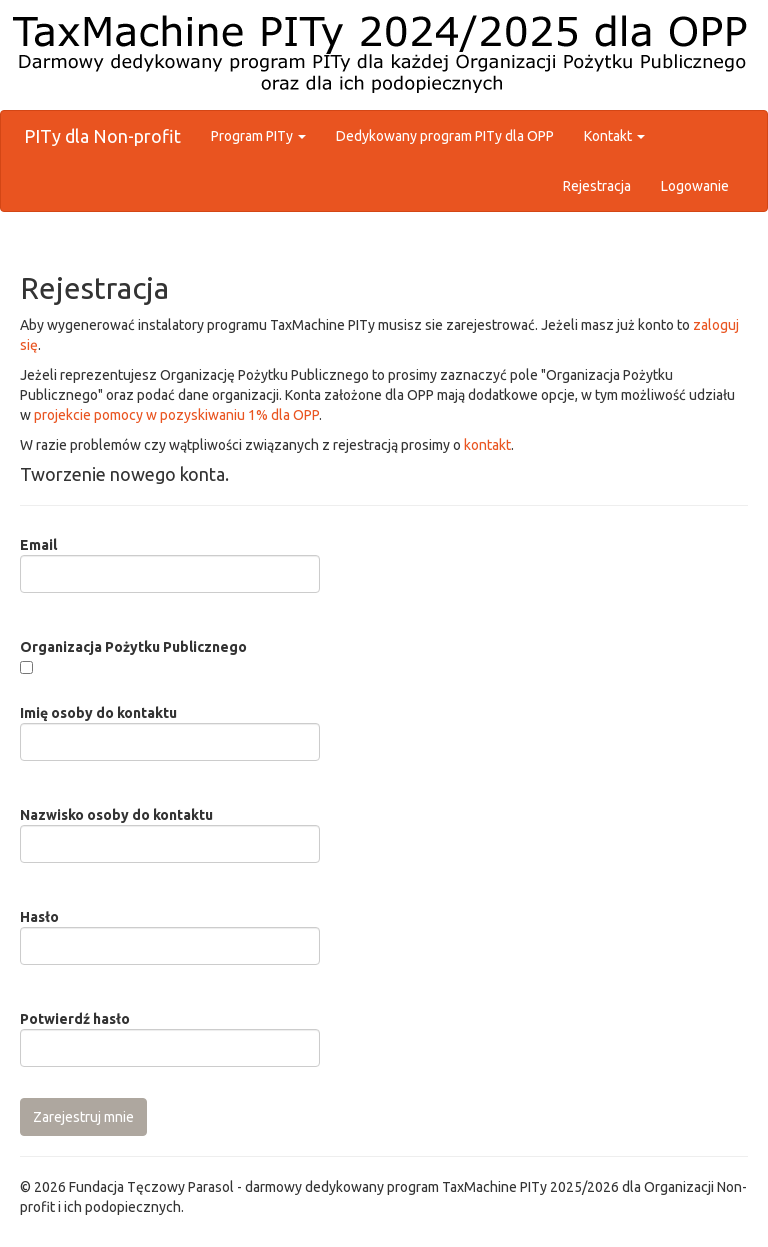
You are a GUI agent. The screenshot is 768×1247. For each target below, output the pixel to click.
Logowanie (695, 186)
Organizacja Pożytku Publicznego (133, 647)
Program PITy (258, 136)
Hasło (39, 917)
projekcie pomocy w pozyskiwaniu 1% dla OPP (176, 415)
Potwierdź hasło (75, 1019)
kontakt (487, 445)
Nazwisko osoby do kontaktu (116, 815)
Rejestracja (597, 186)
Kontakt (614, 136)
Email (38, 545)
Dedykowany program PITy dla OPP (445, 136)
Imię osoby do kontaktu (98, 713)
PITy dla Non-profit (102, 136)
